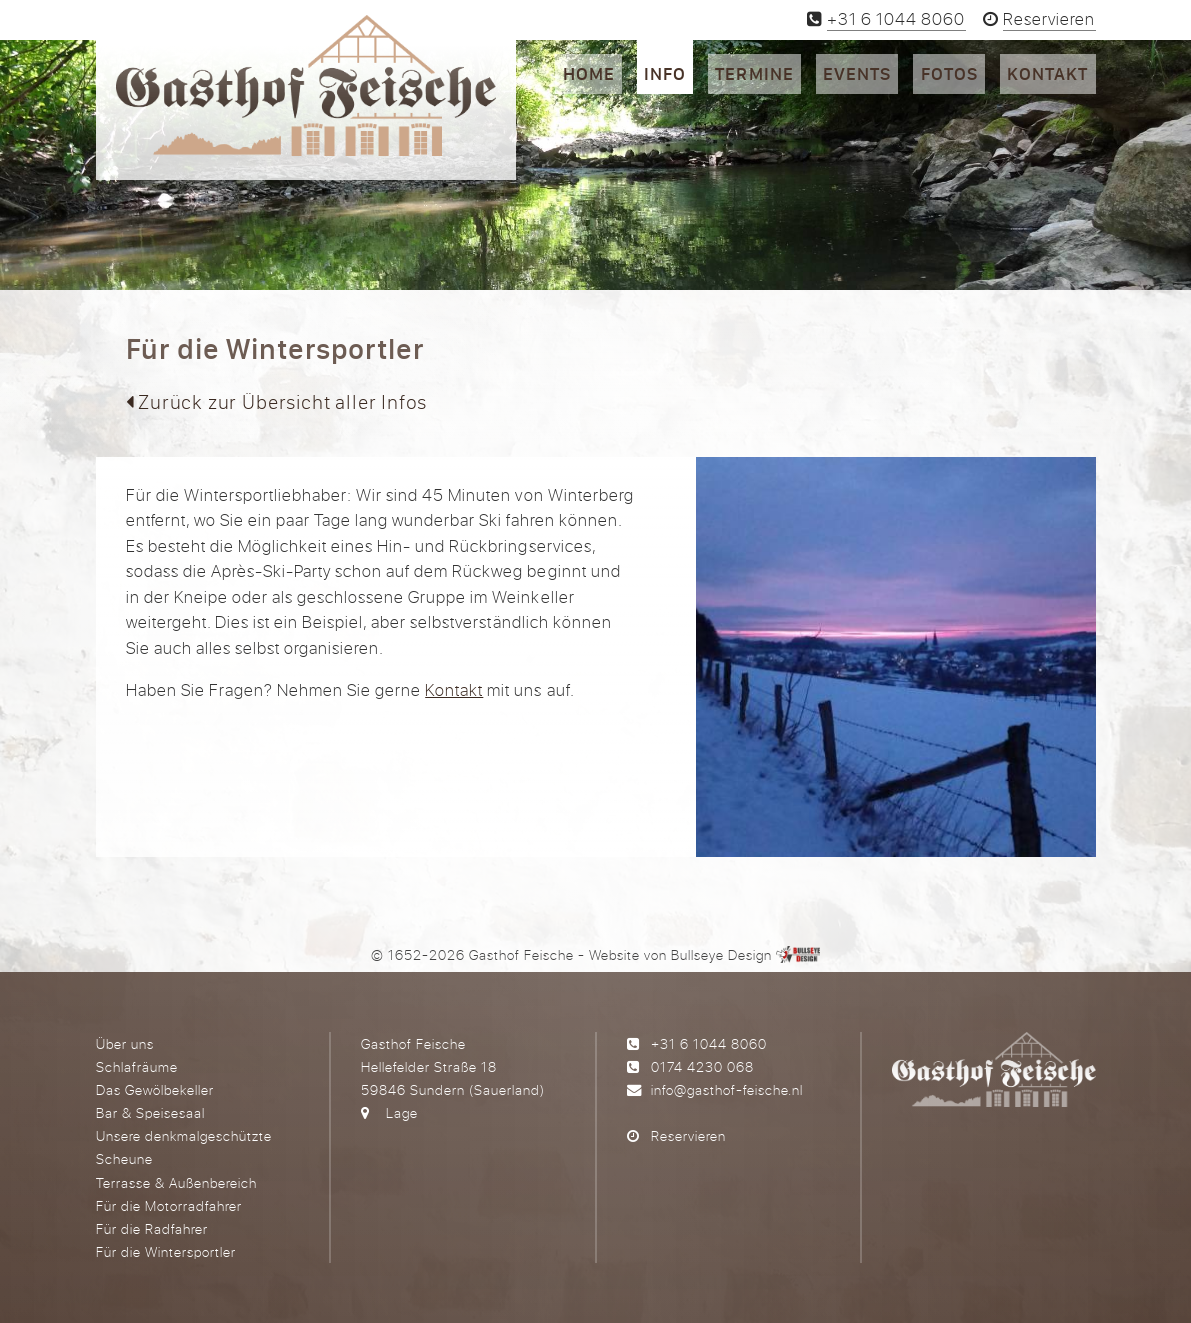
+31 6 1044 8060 (709, 1043)
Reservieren (688, 1135)
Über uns (125, 1043)
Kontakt (454, 689)
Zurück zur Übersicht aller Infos (277, 401)
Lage (402, 1112)
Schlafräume (137, 1066)
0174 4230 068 (702, 1066)
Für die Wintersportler (166, 1251)
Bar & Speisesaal (150, 1112)
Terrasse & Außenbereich (176, 1182)
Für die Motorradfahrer (169, 1205)
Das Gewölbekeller (155, 1089)
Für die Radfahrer (152, 1228)
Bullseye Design (721, 954)
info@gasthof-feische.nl (727, 1089)
